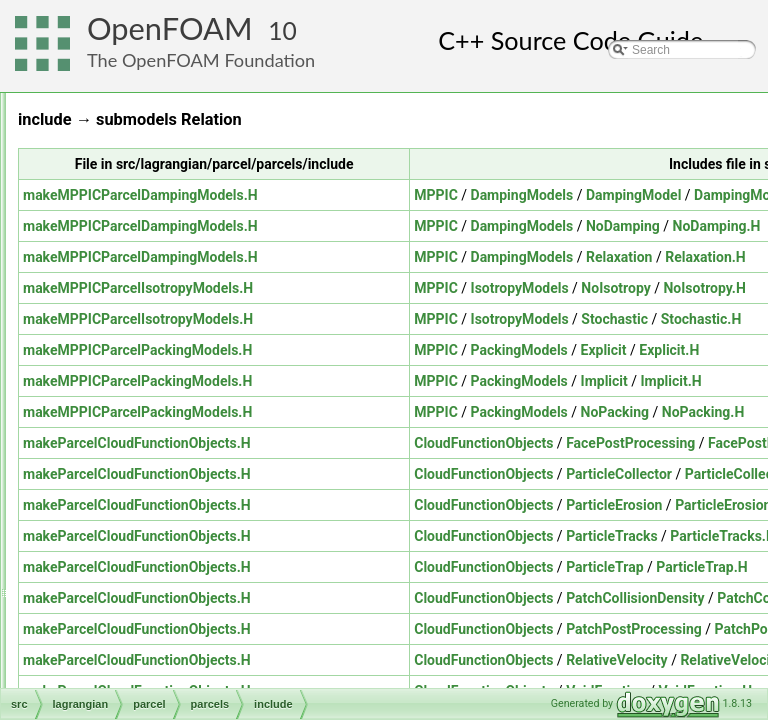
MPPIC (686, 195)
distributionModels (146, 159)
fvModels (138, 269)
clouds (131, 247)
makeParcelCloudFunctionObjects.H (387, 443)
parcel (114, 225)
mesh (96, 555)
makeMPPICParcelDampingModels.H (390, 195)
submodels (143, 489)
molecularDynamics (150, 203)
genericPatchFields (133, 93)
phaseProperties (157, 467)
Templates (157, 423)
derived (149, 379)
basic (112, 137)
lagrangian (110, 115)
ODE (95, 643)
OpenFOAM (170, 28)
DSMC (115, 181)
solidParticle (130, 533)
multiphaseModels (130, 621)
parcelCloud (146, 313)
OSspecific (110, 687)
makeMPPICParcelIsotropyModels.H (388, 288)
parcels (133, 357)
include (149, 401)
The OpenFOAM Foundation (201, 60)
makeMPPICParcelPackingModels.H (387, 350)
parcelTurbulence (144, 511)
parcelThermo (151, 445)
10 (282, 30)
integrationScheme (164, 291)
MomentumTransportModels (157, 599)
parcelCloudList (155, 335)
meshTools (110, 577)
